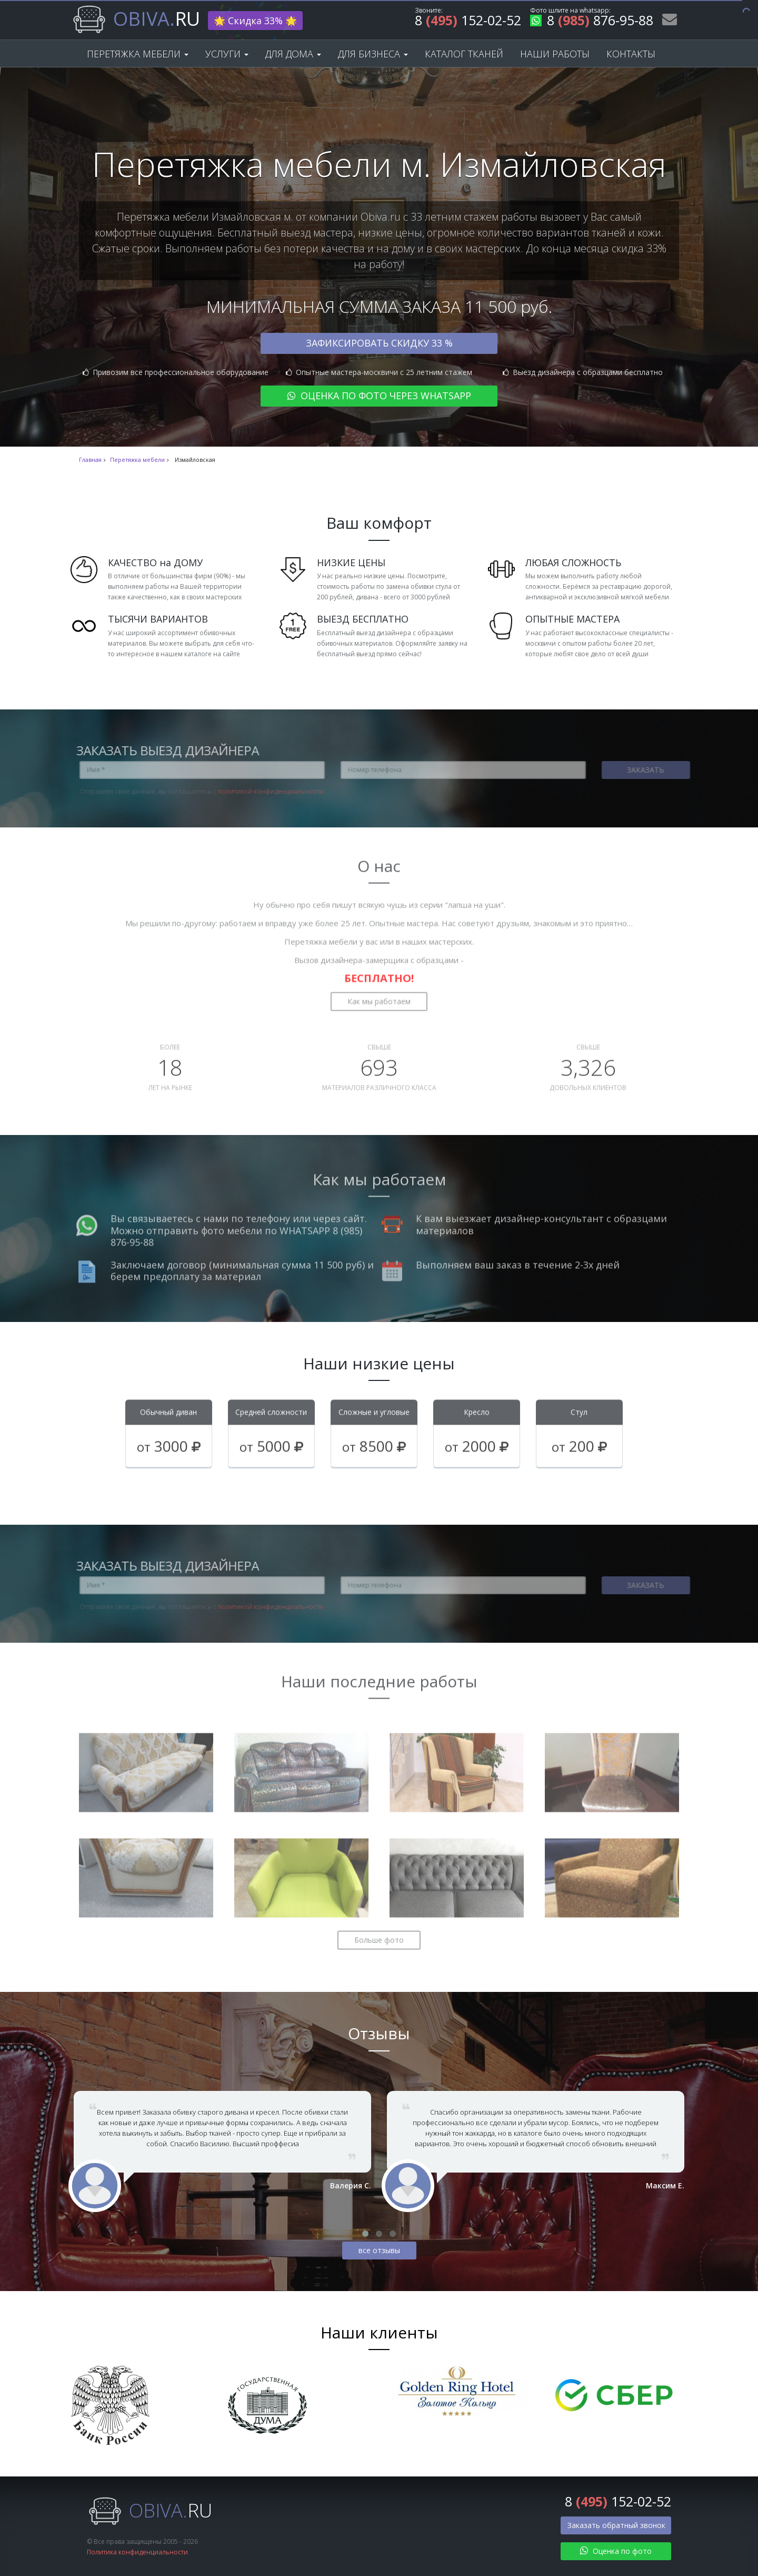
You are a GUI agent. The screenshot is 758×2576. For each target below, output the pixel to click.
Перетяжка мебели (137, 53)
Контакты (630, 53)
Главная (90, 459)
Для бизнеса (373, 53)
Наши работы (555, 53)
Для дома (293, 53)
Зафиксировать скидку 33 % (379, 343)
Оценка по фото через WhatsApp (379, 395)
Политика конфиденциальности (137, 2552)
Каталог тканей (464, 53)
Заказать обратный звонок (616, 2525)
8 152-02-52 (468, 22)
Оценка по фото (616, 2551)
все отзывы (379, 2250)
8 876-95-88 (591, 22)
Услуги (226, 53)
